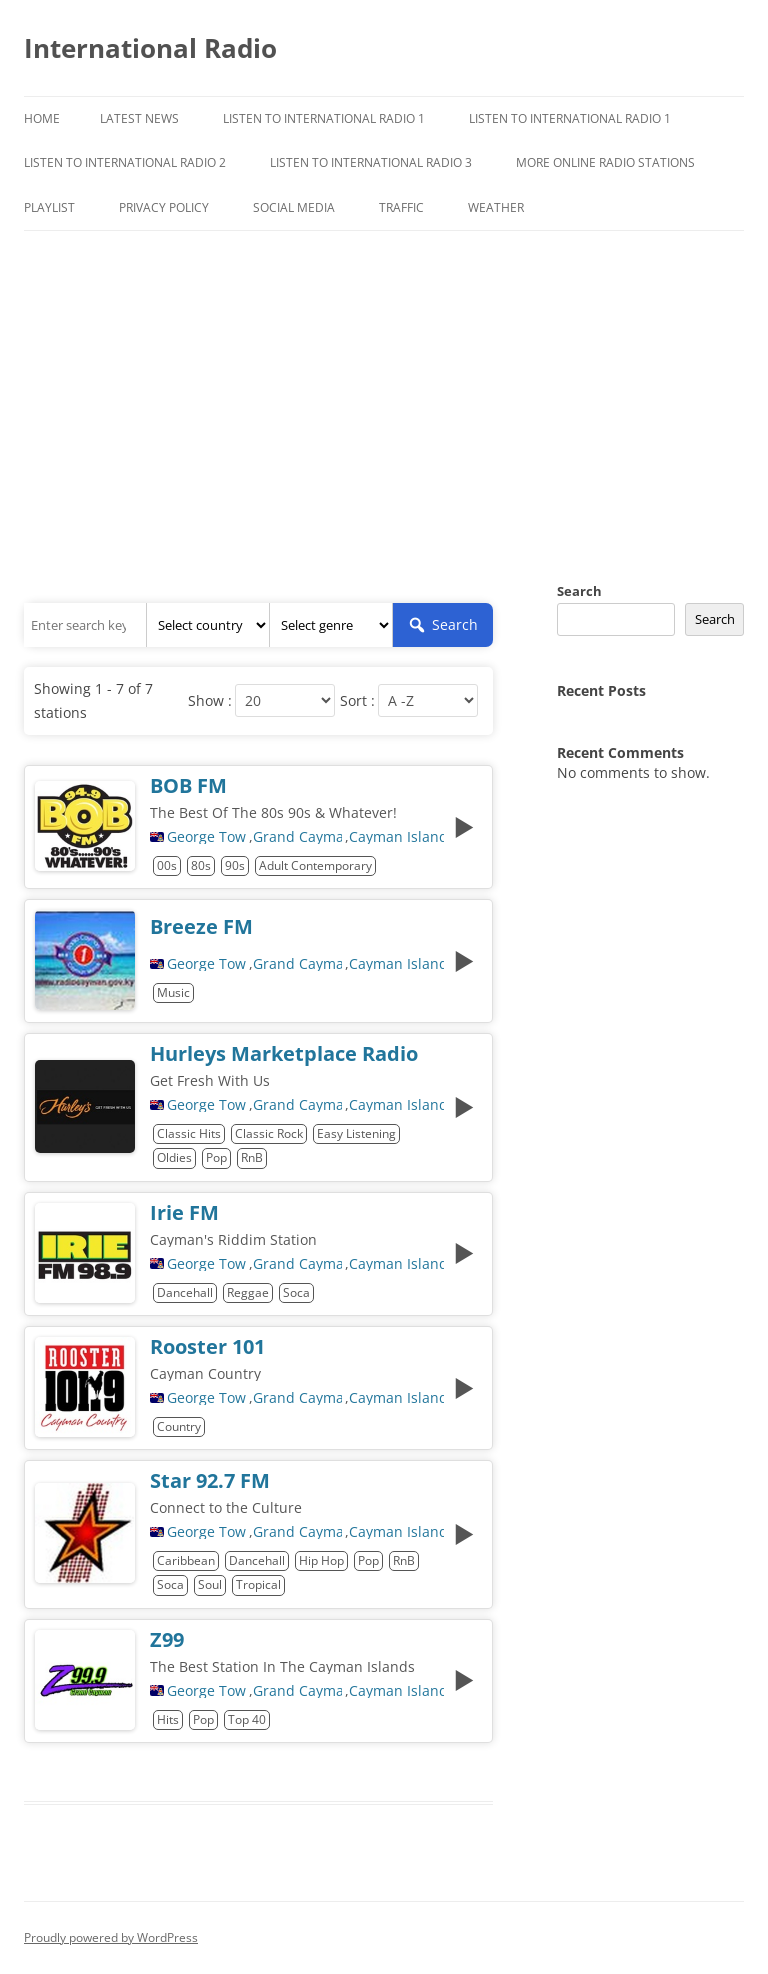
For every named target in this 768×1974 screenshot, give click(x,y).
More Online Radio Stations (605, 162)
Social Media (294, 207)
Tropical (258, 1584)
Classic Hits (189, 1133)
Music (173, 992)
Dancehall (185, 1292)
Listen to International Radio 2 (125, 162)
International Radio (150, 48)
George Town (206, 837)
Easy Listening (356, 1133)
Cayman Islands (396, 837)
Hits (168, 1719)
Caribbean (186, 1560)
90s (235, 865)
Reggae (248, 1292)
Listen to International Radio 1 (570, 118)
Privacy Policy (164, 207)
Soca (296, 1292)
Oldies (174, 1157)
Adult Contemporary (315, 865)
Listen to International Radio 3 (371, 162)
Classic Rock (269, 1133)
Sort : (357, 701)
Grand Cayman (297, 837)
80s (201, 865)
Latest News (139, 118)
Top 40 (247, 1719)
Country (179, 1426)
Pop (216, 1157)
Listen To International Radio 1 (324, 118)
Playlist (49, 207)
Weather (496, 207)
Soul (210, 1584)
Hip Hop (321, 1560)
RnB (252, 1157)
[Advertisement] (384, 381)
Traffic (401, 207)
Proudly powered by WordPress (111, 1937)
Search (579, 591)
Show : (210, 701)
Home (42, 118)
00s (167, 865)
